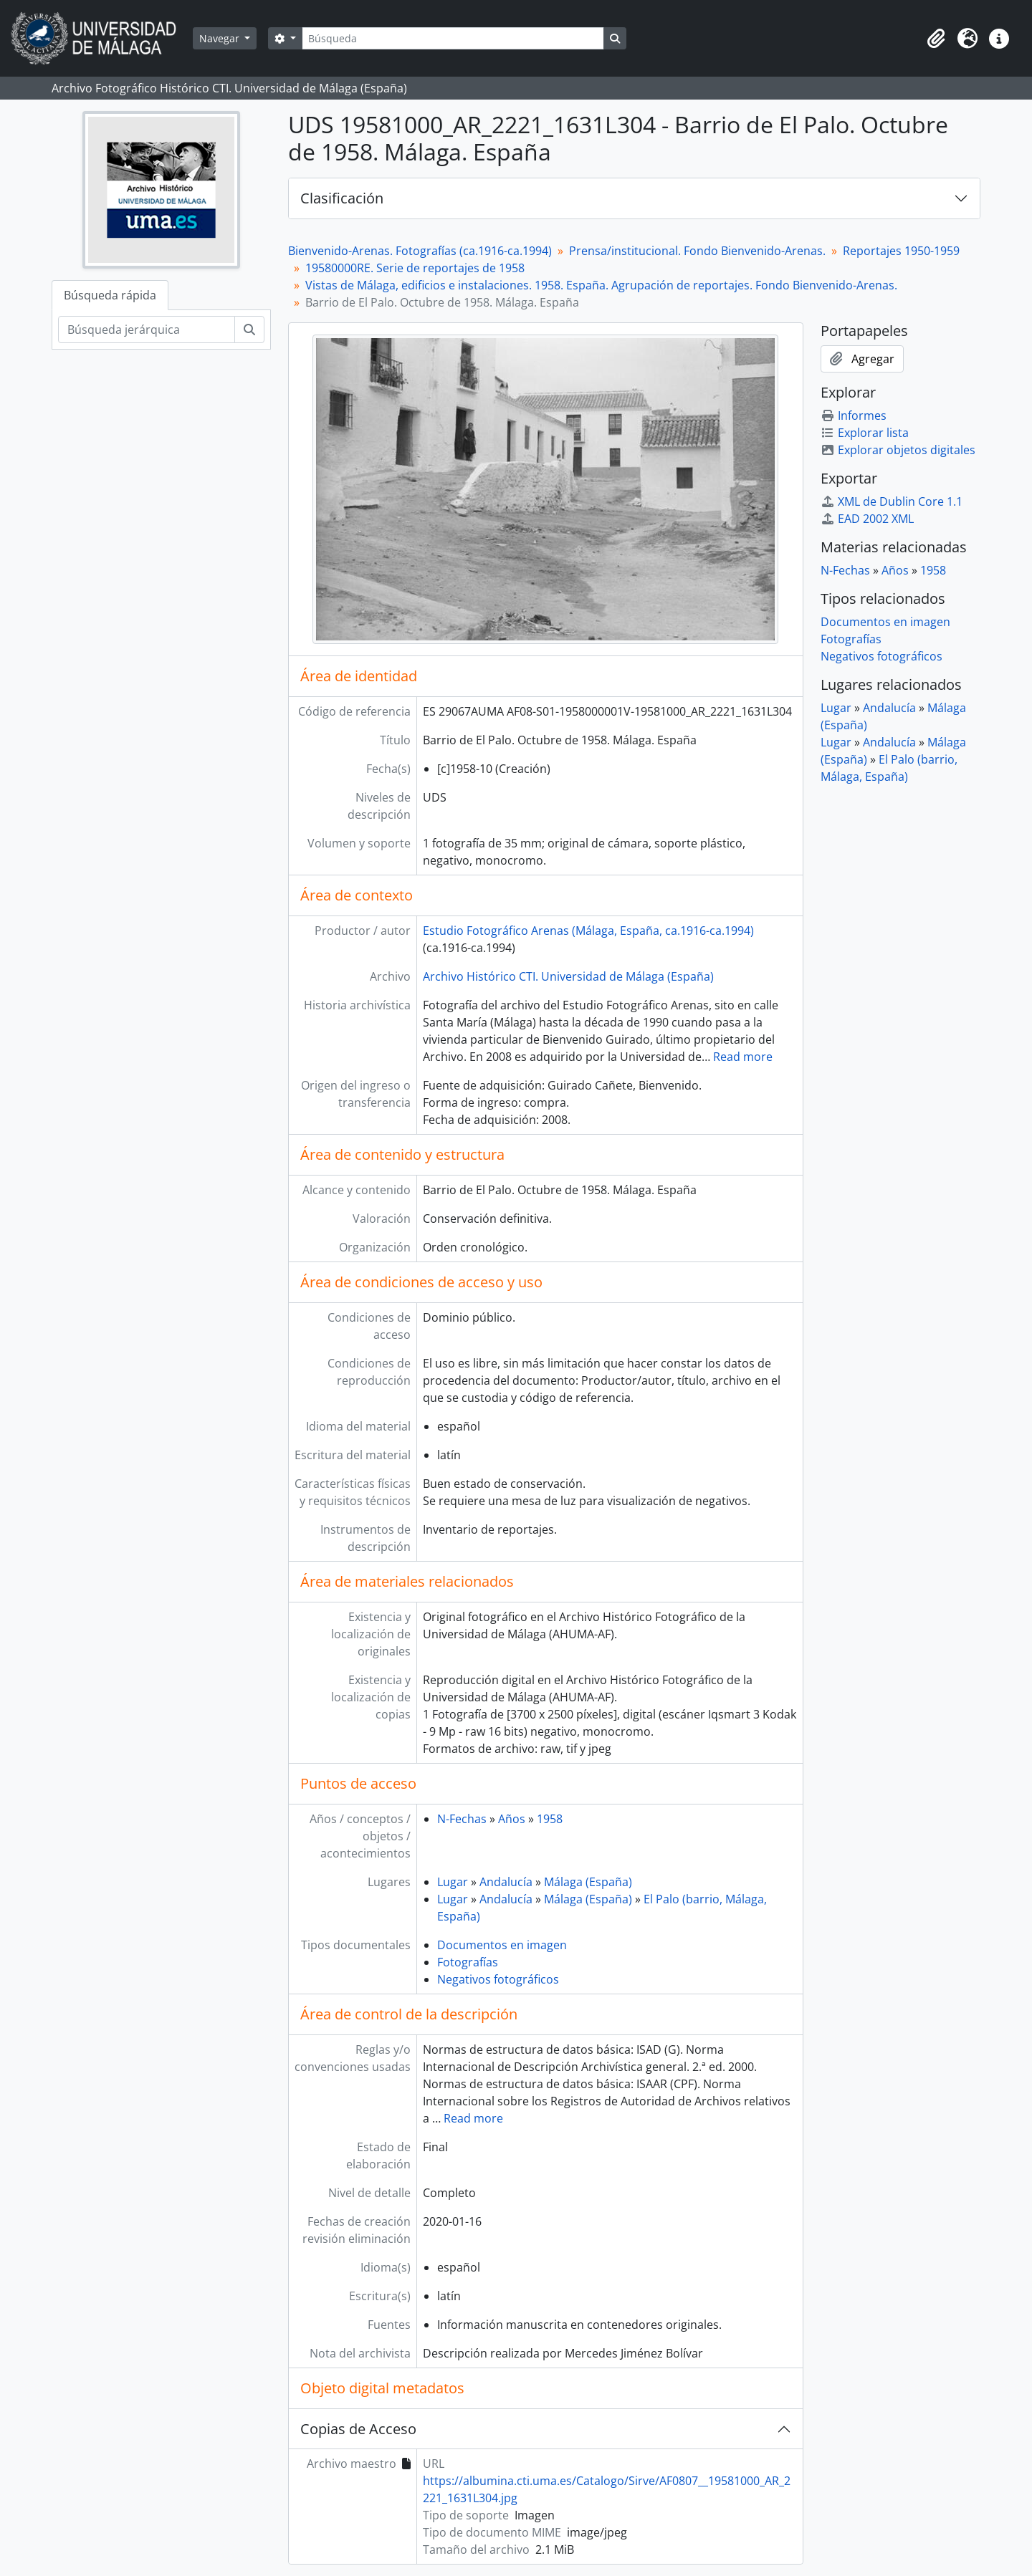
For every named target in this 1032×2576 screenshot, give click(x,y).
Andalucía (505, 1882)
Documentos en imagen (502, 1945)
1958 (550, 1819)
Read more (743, 1056)
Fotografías (467, 1962)
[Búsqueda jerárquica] (146, 329)
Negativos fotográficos (498, 1979)
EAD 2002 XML (867, 519)
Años (511, 1819)
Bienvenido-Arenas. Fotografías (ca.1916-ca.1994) (420, 251)
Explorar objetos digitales (898, 450)
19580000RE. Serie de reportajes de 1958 (415, 268)
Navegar (220, 38)
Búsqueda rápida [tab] (110, 295)
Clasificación (341, 198)
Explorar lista (865, 433)
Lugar (452, 1882)
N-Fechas (462, 1819)
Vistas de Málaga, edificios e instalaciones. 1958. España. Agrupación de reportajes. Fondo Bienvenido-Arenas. (601, 285)
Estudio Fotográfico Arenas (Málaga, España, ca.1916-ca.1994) (588, 930)
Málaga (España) (588, 1882)
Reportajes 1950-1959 (901, 251)
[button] (936, 38)
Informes (854, 415)
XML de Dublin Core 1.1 (891, 501)
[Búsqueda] (453, 38)
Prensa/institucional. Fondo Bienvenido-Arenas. (697, 251)
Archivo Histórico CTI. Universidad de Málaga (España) (568, 976)
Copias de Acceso (358, 2428)
